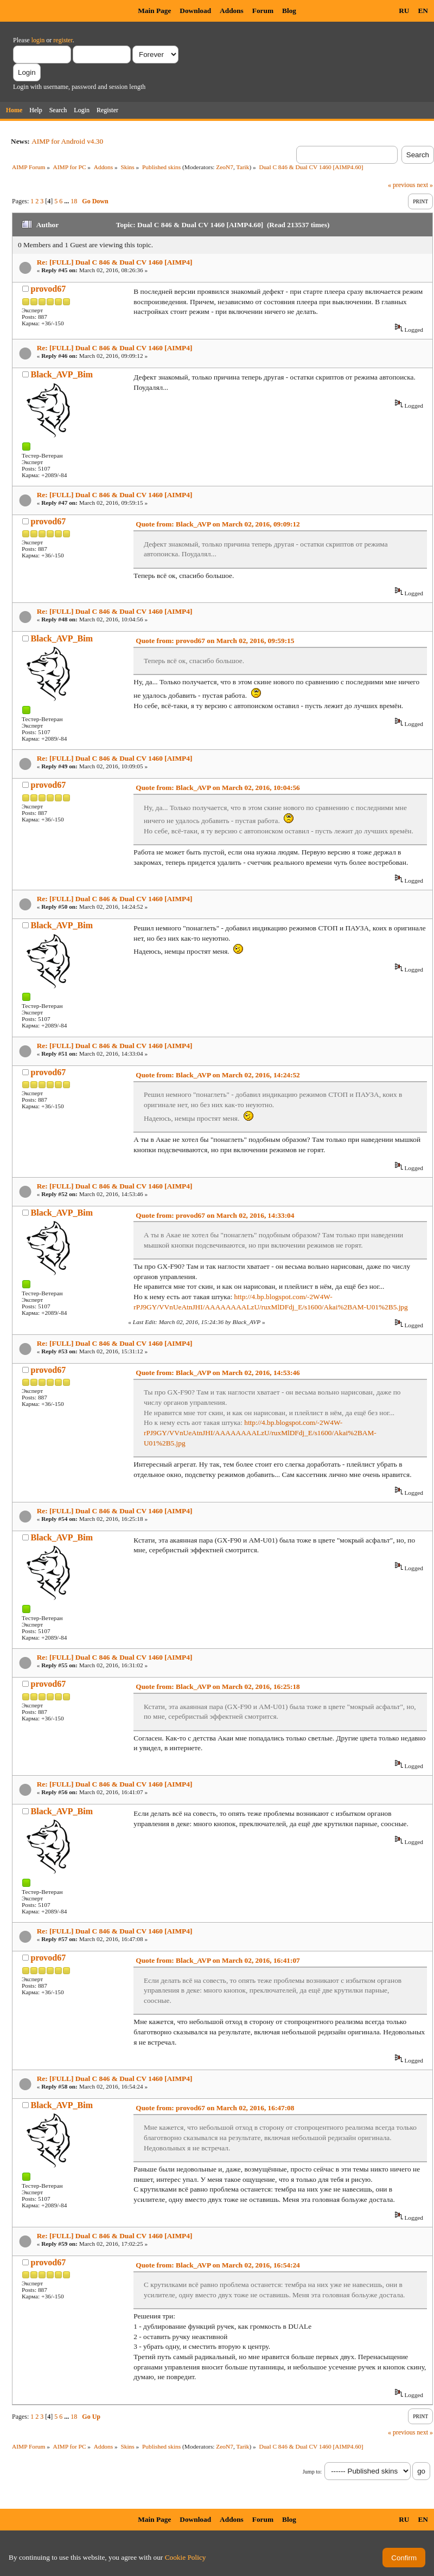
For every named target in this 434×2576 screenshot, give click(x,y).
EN (423, 11)
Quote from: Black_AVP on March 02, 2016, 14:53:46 (217, 1373)
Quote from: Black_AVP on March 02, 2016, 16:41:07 (217, 1960)
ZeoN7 (224, 167)
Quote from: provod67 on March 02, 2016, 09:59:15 (215, 641)
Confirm (404, 2558)
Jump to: (312, 2472)
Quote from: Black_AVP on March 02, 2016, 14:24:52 (217, 1075)
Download (195, 11)
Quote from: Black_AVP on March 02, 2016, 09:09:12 (217, 524)
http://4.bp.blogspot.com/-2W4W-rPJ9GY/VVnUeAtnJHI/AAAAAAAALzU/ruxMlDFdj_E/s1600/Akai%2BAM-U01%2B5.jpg (260, 1432)
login (38, 40)
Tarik (243, 167)
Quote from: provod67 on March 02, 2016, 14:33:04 (215, 1215)
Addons (232, 11)
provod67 (48, 288)
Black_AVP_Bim (62, 374)
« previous (401, 185)
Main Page (154, 11)
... (67, 201)
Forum (262, 11)
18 (74, 201)
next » (425, 185)
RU (404, 11)
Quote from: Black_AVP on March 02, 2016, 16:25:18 (217, 1686)
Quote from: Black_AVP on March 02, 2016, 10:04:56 (217, 787)
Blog (289, 11)
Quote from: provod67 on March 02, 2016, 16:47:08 (215, 2108)
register (62, 40)
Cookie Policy (185, 2557)
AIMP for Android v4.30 (67, 141)
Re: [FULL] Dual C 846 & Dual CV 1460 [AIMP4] (115, 262)
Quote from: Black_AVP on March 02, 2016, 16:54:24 (217, 2265)
